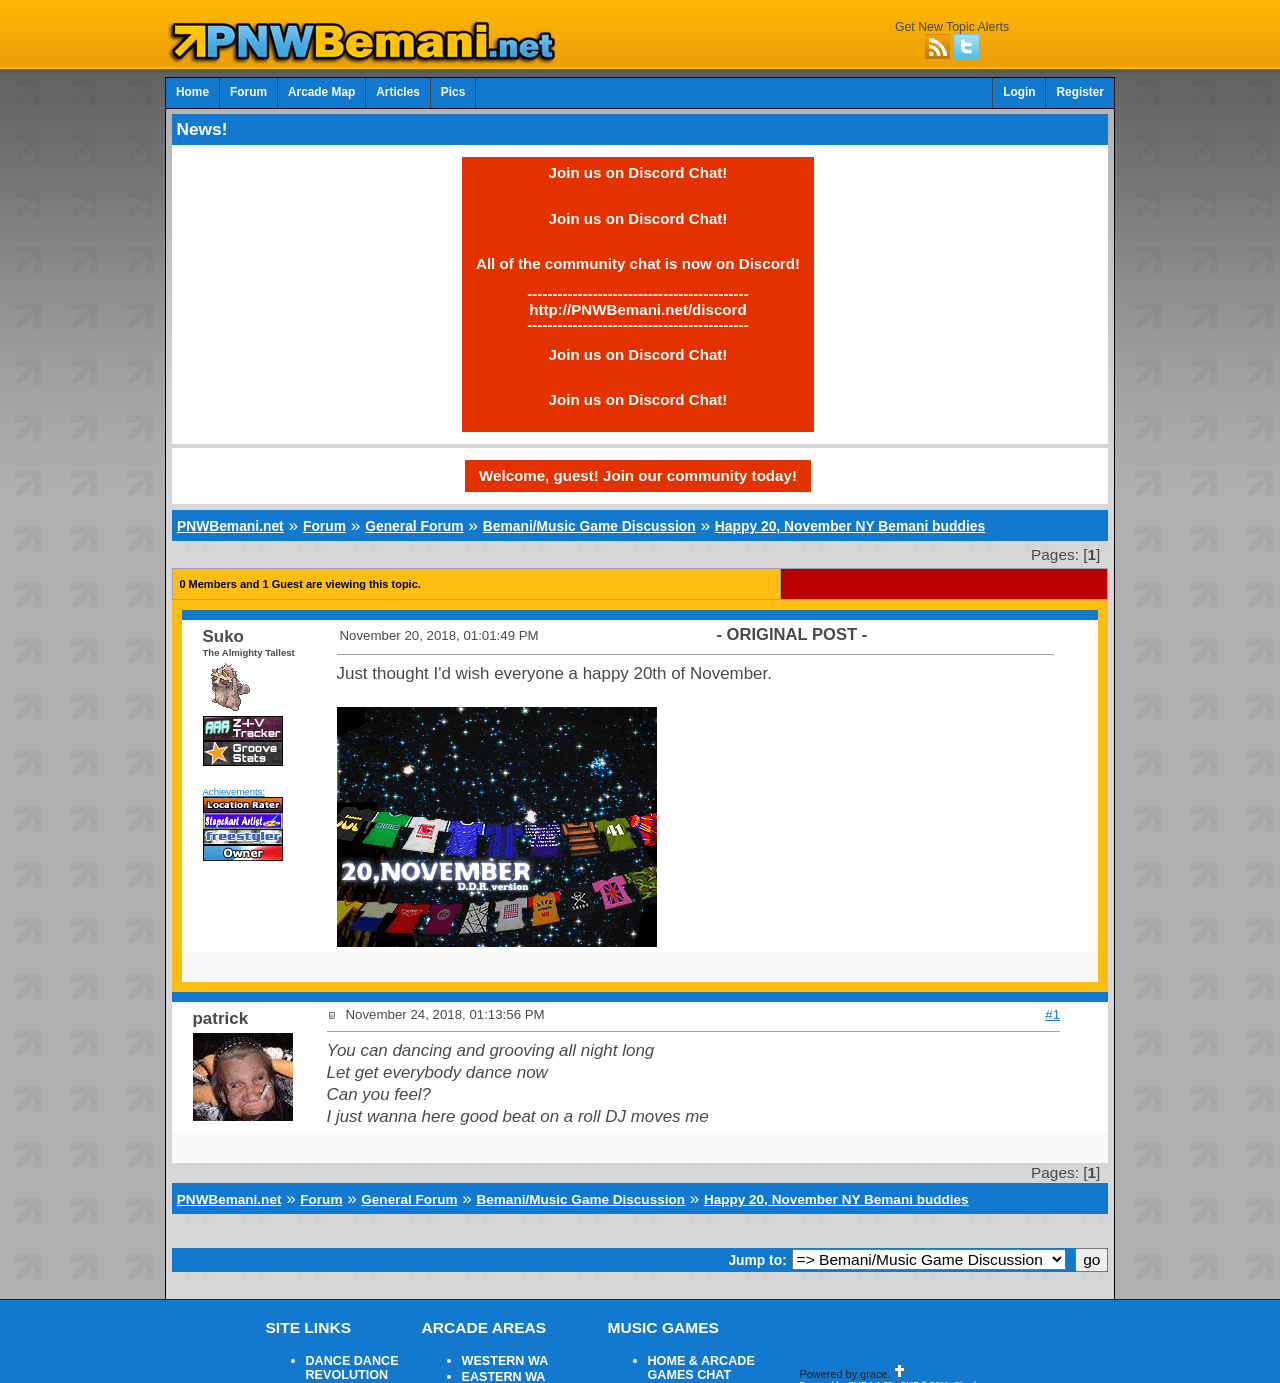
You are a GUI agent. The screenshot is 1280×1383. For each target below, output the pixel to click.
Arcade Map (321, 92)
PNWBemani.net (230, 526)
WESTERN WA (505, 1361)
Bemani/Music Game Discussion (589, 526)
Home (192, 92)
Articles (398, 92)
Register (1080, 92)
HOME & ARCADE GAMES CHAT (701, 1368)
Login (1019, 92)
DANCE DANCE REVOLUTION (352, 1368)
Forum (248, 92)
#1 (1052, 1014)
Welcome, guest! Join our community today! (638, 475)
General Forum (414, 526)
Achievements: (234, 791)
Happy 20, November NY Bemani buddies (850, 526)
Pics (453, 92)
